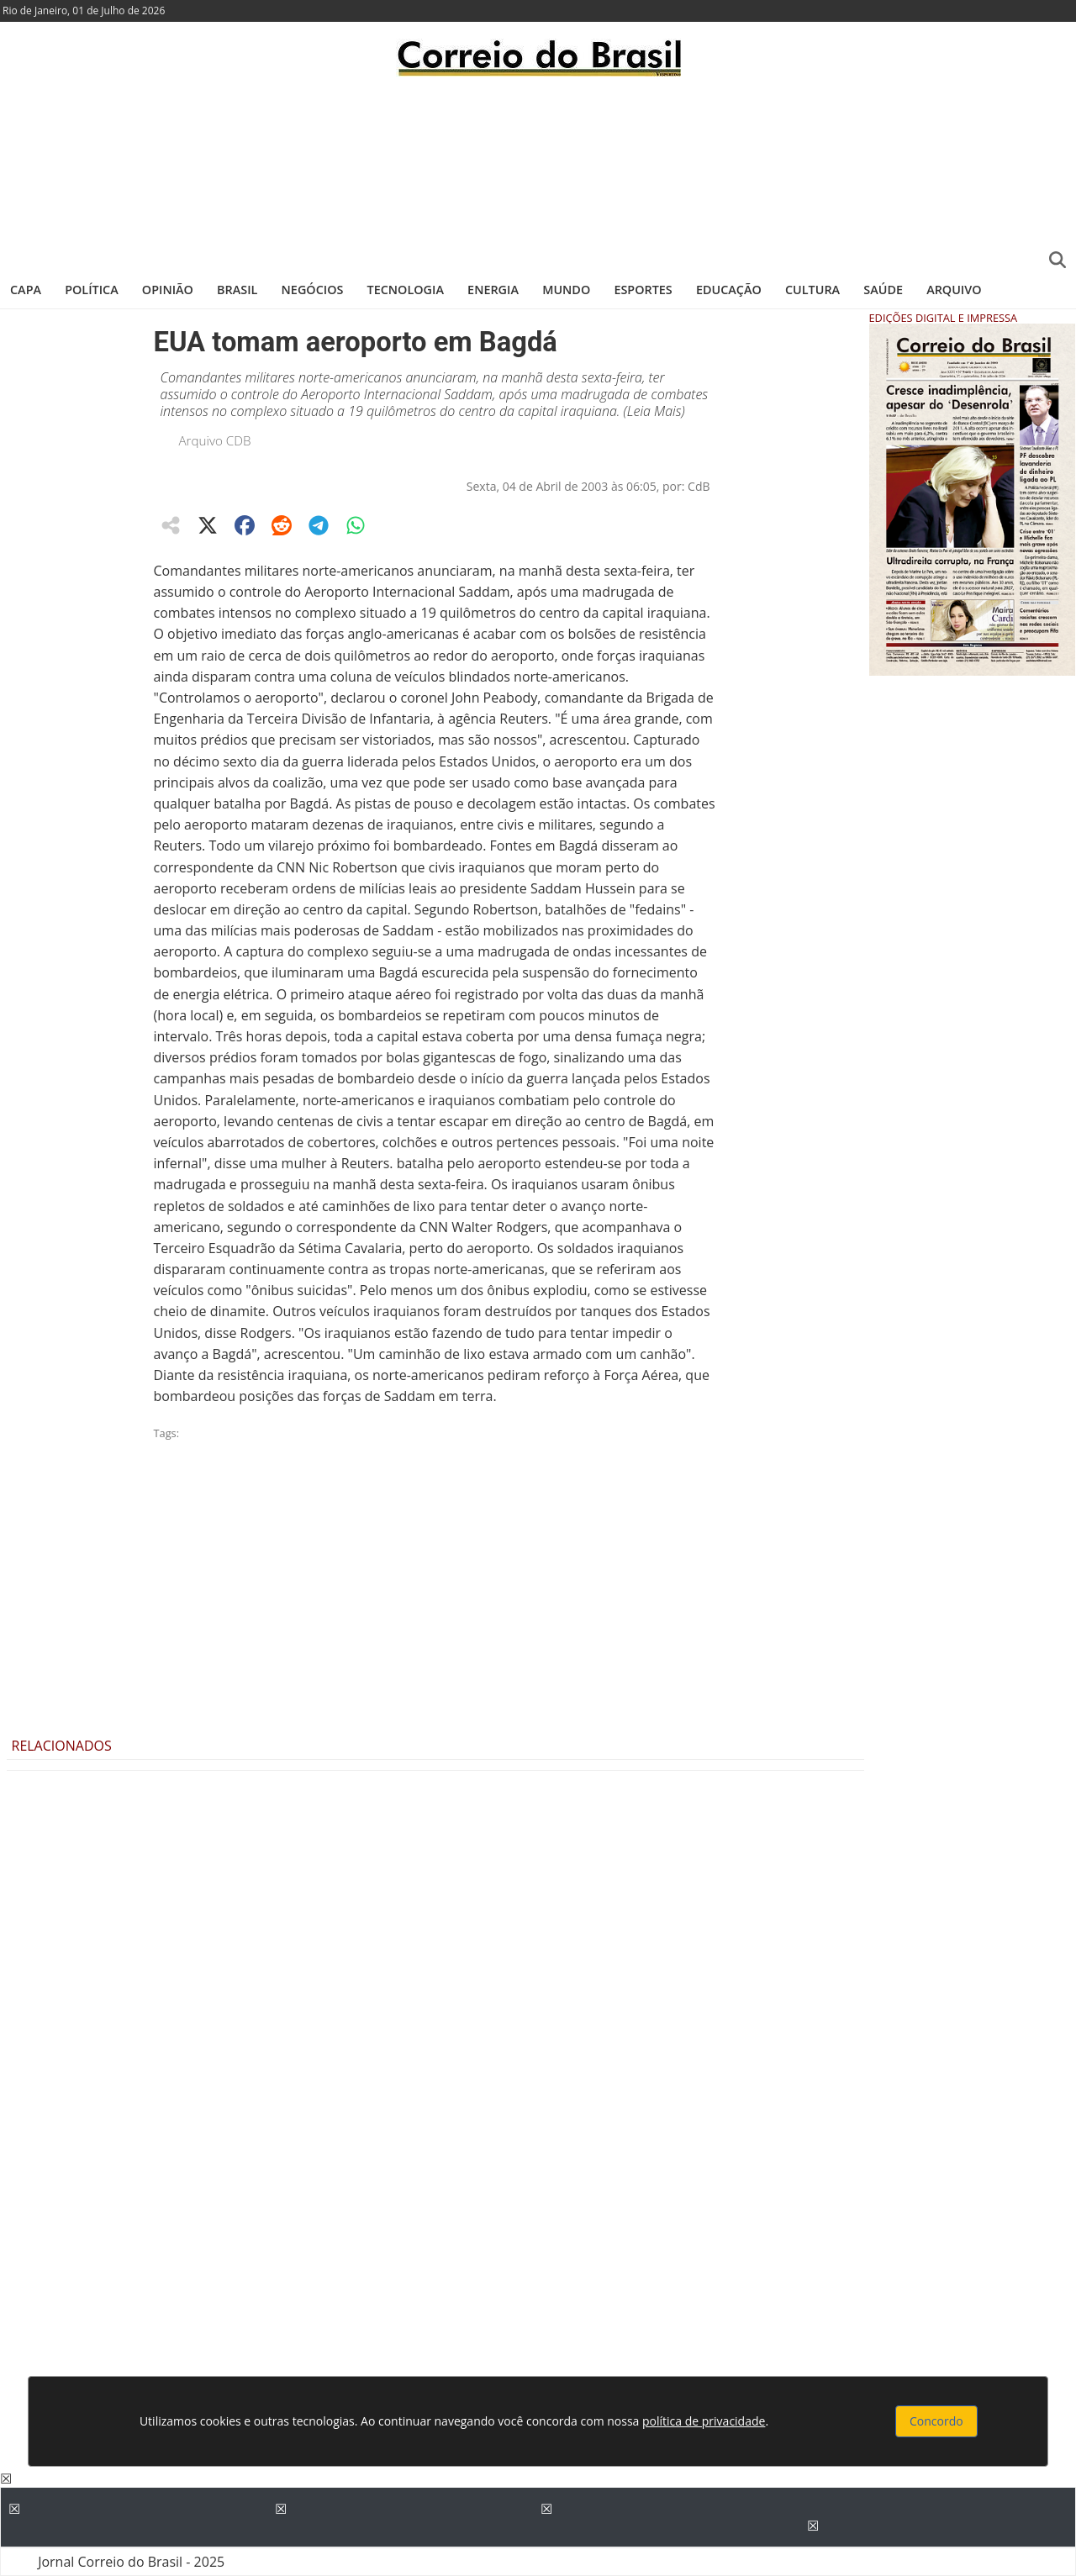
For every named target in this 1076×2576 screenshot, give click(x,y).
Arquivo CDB (215, 440)
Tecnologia (405, 290)
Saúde (883, 290)
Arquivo (953, 290)
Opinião (167, 290)
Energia (493, 290)
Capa (25, 290)
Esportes (643, 290)
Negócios (313, 290)
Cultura (812, 290)
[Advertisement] (538, 172)
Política (92, 290)
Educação (729, 290)
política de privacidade (703, 2421)
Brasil (237, 290)
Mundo (566, 290)
